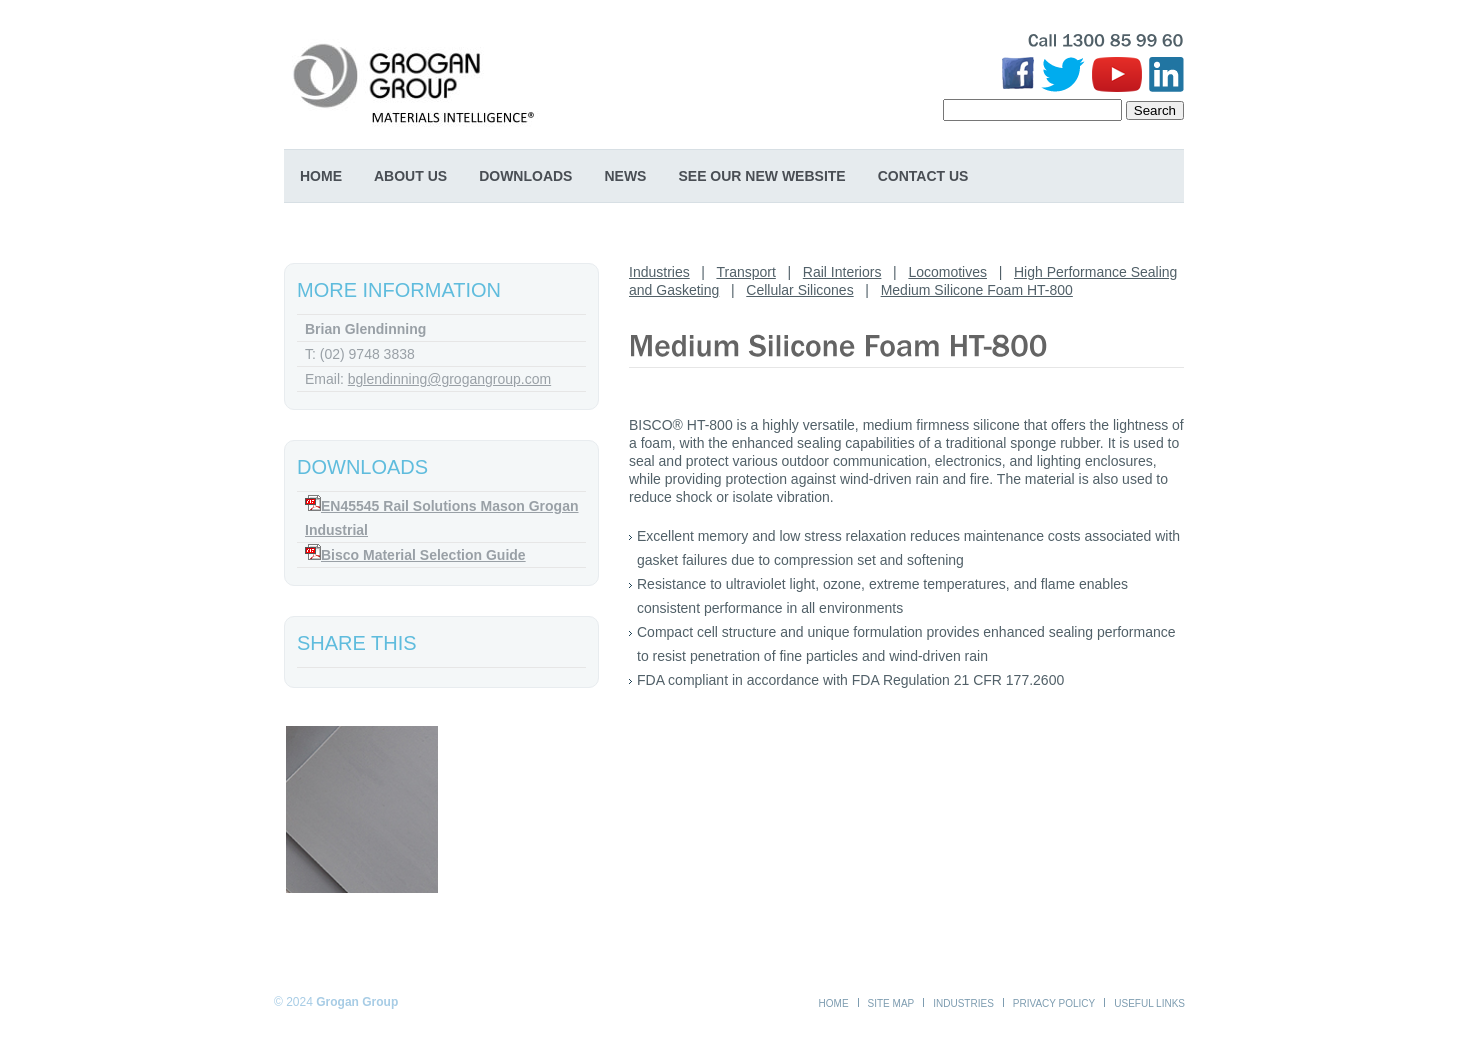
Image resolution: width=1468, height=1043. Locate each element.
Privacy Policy (1054, 1003)
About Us (410, 176)
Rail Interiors (842, 272)
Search (1155, 110)
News (625, 176)
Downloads (525, 176)
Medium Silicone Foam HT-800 (977, 290)
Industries (659, 272)
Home (321, 176)
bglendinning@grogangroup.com (449, 379)
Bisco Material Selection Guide (423, 555)
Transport (745, 272)
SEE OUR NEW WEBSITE (761, 176)
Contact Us (923, 176)
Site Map (891, 1003)
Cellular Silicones (799, 290)
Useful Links (1149, 1003)
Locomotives (947, 272)
